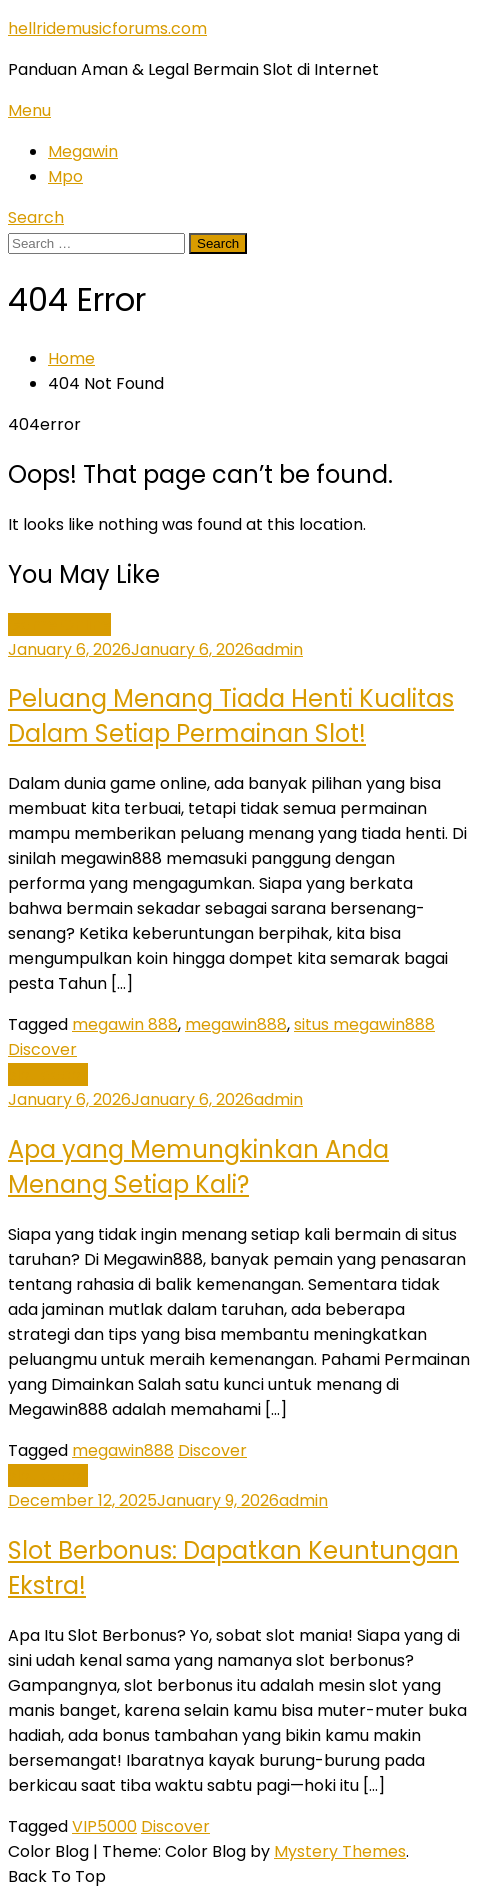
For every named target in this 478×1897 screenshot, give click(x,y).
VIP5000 (104, 1826)
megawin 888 (125, 1024)
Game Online (59, 624)
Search (36, 217)
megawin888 (236, 1024)
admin (278, 649)
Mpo (65, 176)
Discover (42, 1049)
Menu (29, 110)
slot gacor (48, 1074)
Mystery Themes (340, 1851)
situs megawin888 (364, 1024)
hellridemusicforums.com (107, 28)
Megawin (83, 151)
